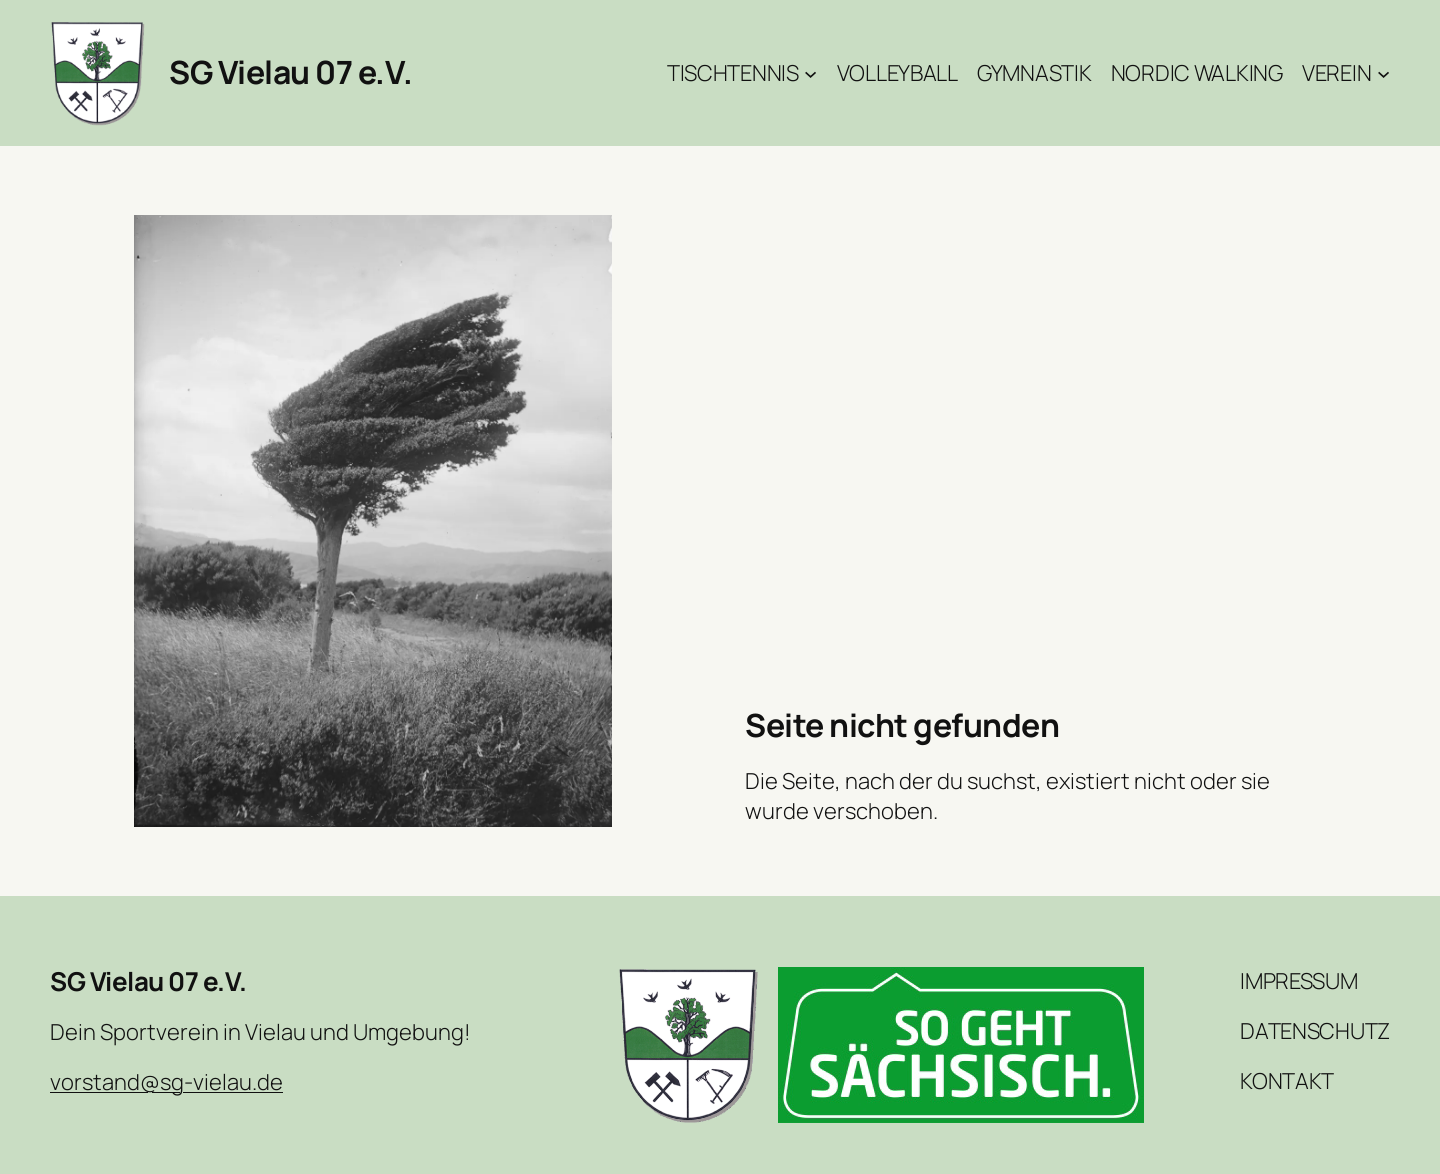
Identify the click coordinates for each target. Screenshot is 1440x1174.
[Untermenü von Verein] (1383, 72)
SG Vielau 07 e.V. (291, 72)
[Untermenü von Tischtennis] (810, 72)
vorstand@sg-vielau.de (166, 1082)
